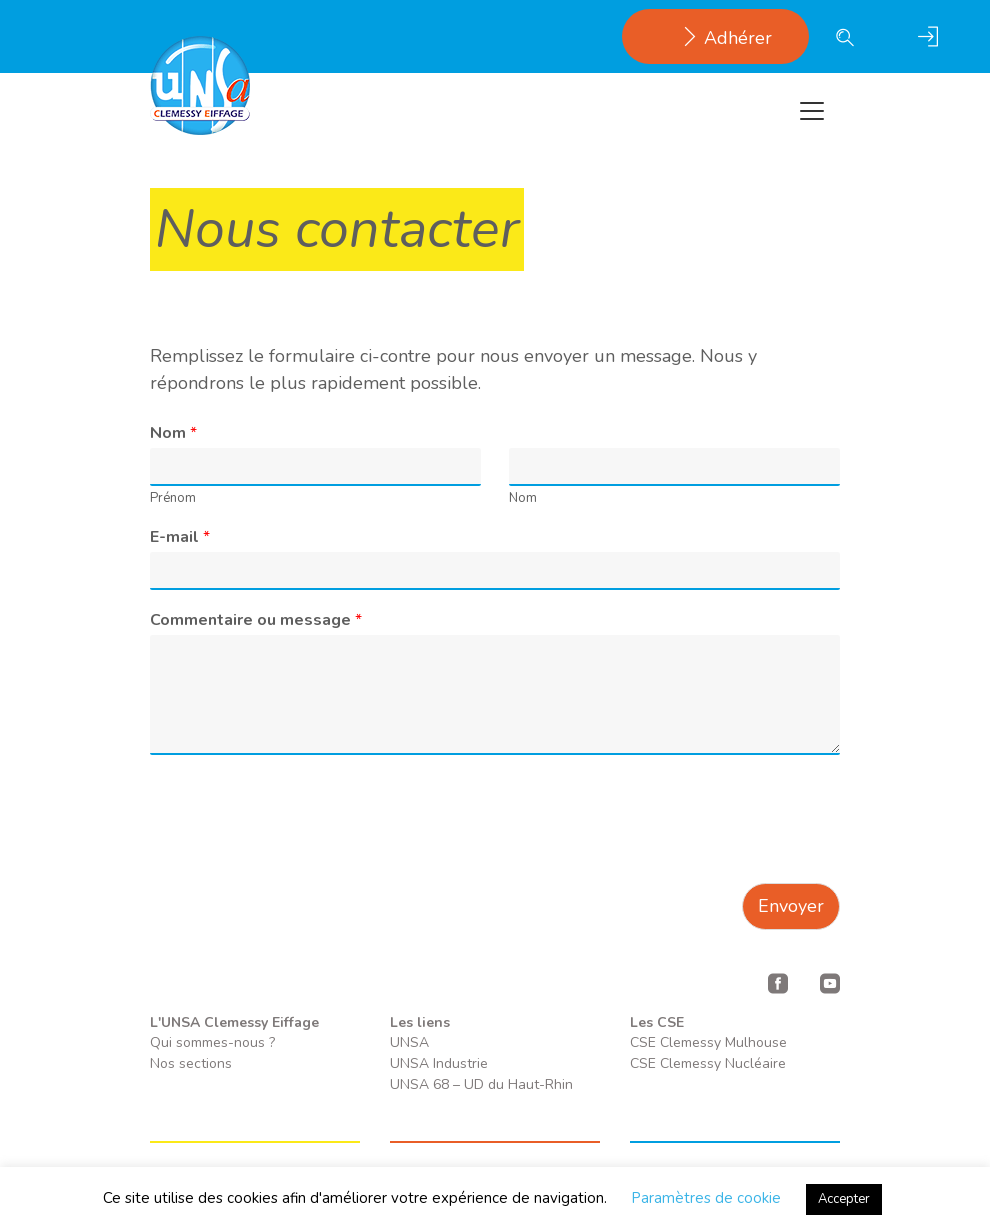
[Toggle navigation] (812, 111)
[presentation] (302, 850)
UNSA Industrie (439, 1063)
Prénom (173, 498)
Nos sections (191, 1063)
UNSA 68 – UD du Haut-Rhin (481, 1084)
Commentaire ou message (256, 620)
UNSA (409, 1042)
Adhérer (715, 38)
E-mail (180, 537)
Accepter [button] (844, 1199)
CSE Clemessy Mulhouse (708, 1042)
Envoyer (791, 906)
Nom (173, 433)
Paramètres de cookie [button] (706, 1198)
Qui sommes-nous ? (212, 1042)
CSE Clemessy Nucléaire (708, 1063)
